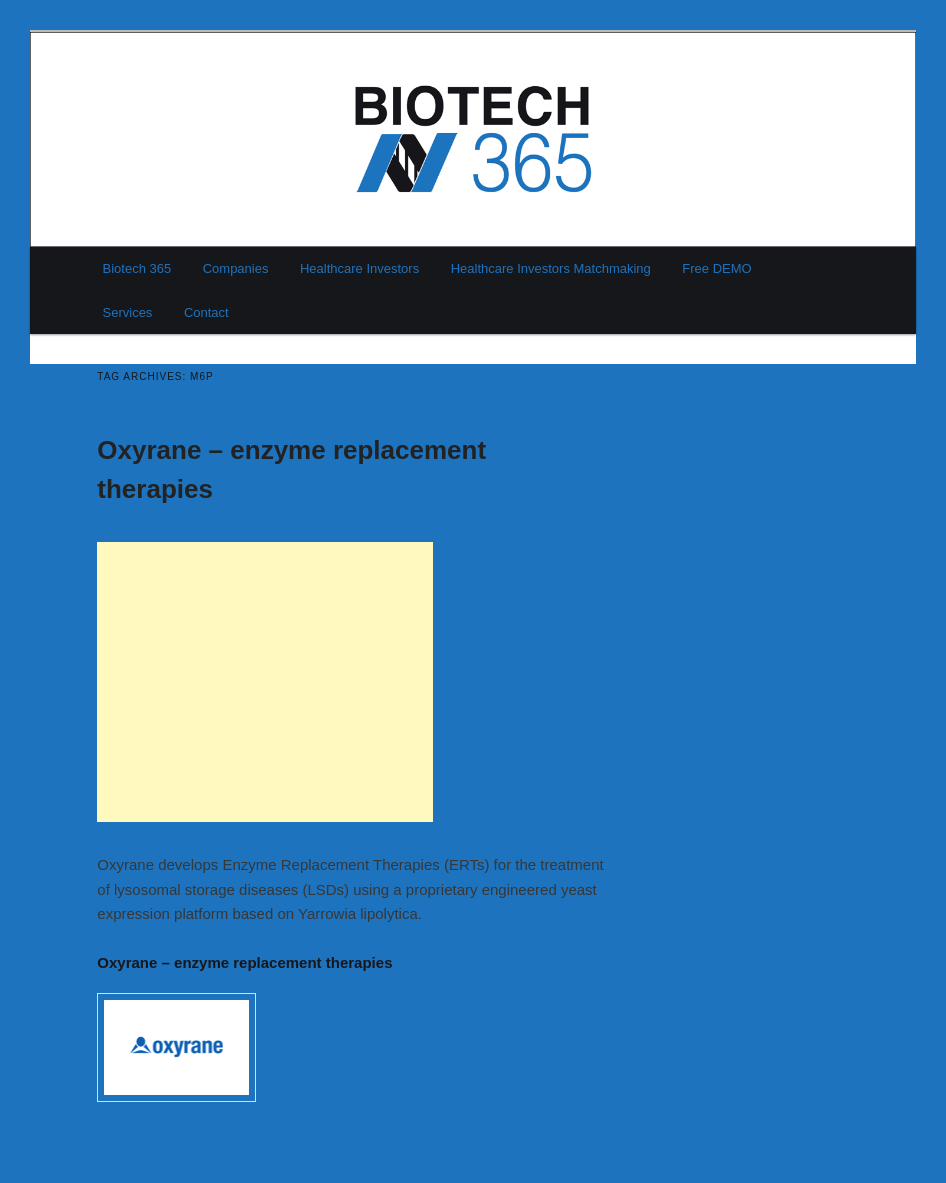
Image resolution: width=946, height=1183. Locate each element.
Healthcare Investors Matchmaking (551, 268)
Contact (206, 312)
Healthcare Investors (359, 268)
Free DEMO (716, 268)
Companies (236, 268)
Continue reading (327, 1096)
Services (128, 312)
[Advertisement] (265, 682)
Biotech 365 (137, 268)
